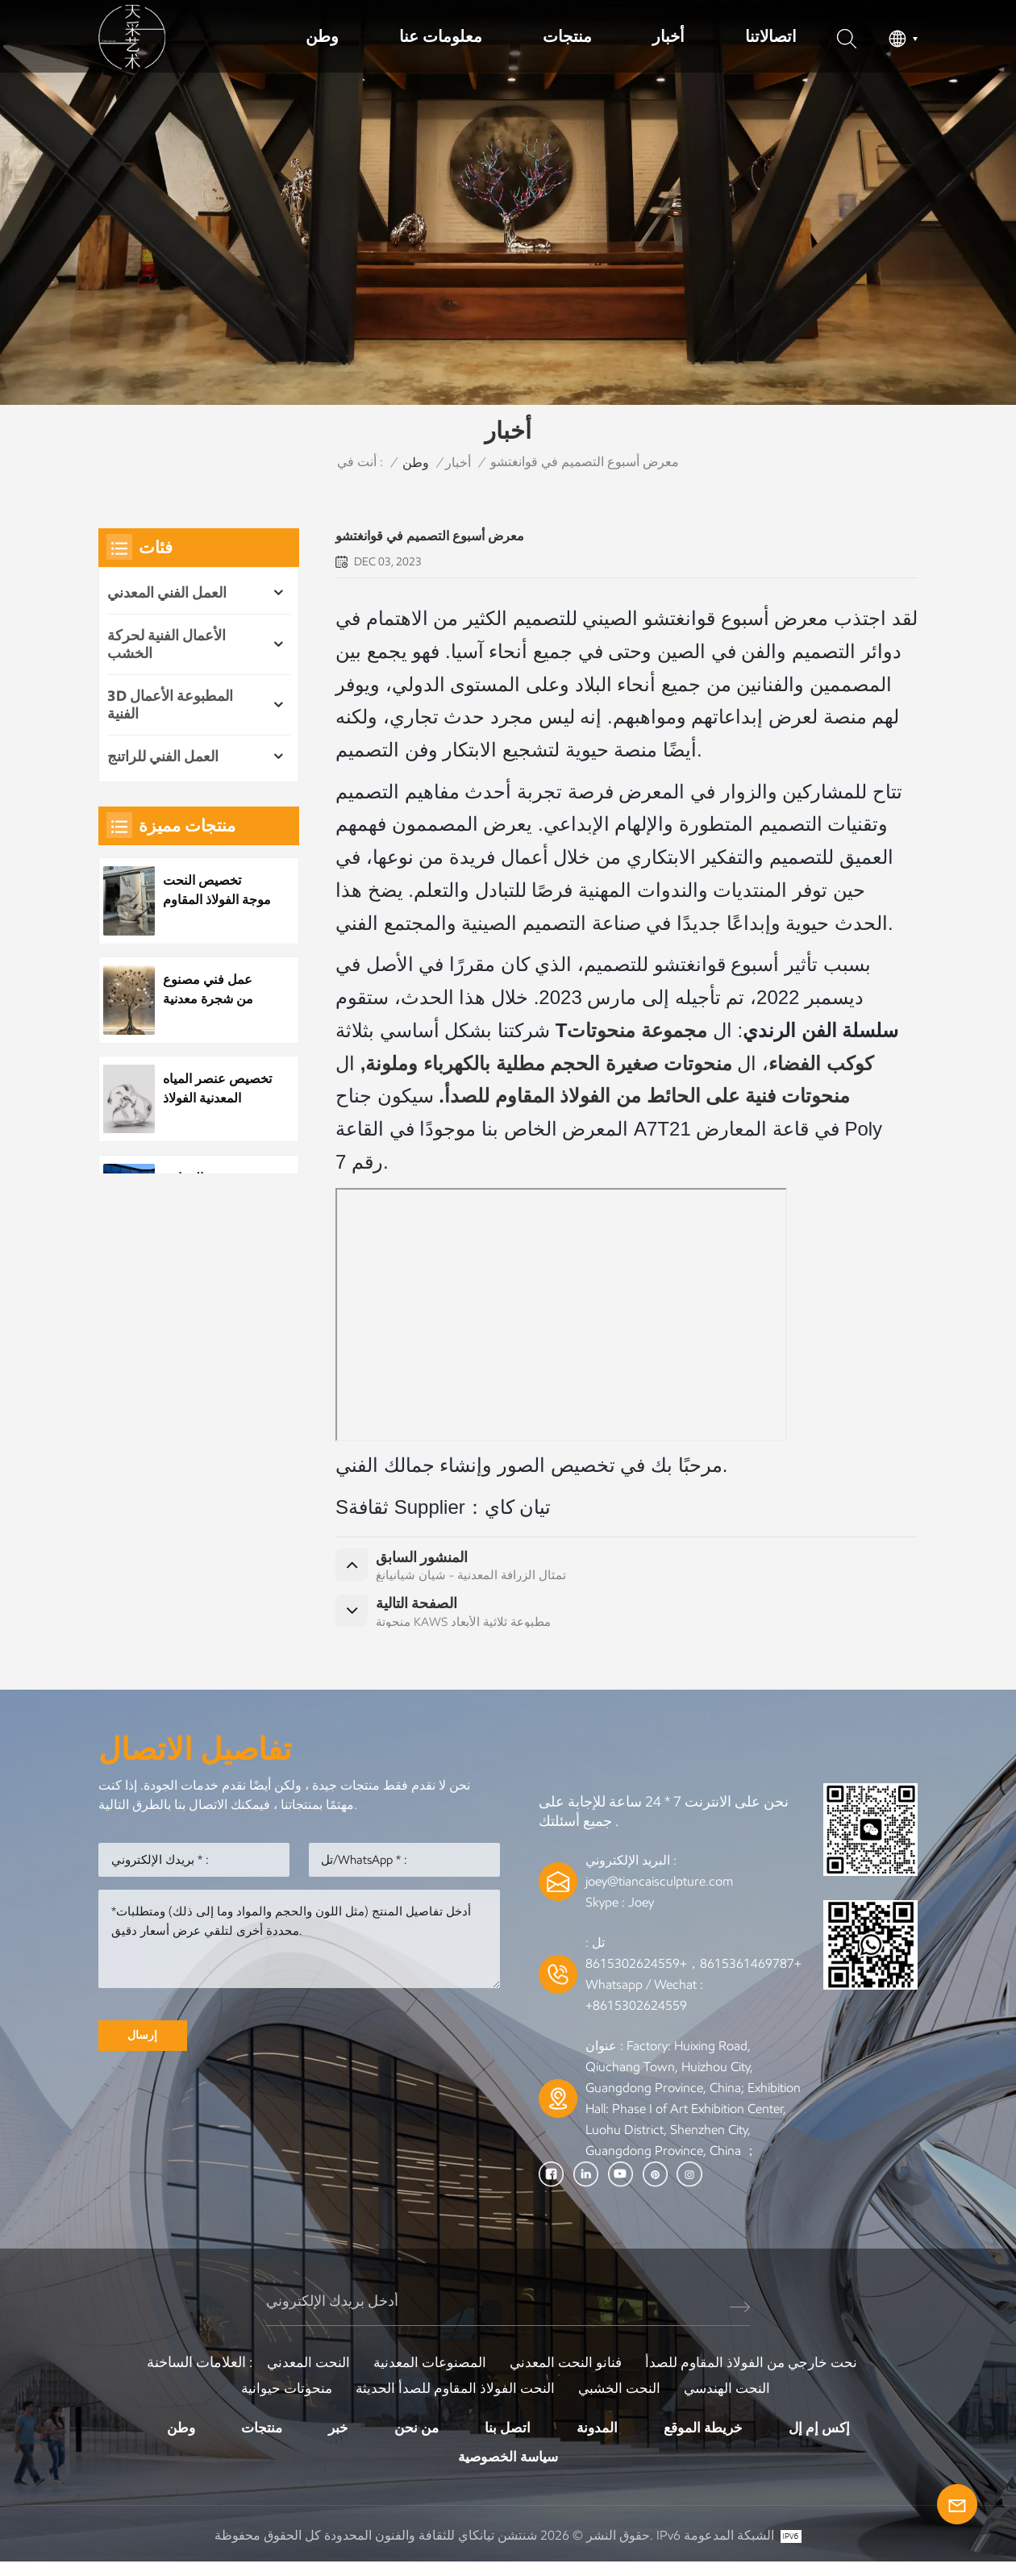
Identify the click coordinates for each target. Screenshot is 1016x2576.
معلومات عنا (440, 36)
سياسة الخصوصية (508, 2470)
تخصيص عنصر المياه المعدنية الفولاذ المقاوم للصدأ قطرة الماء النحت (213, 1089)
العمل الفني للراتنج (163, 756)
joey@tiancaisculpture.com (659, 1892)
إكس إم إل (827, 2440)
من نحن (414, 2440)
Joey (641, 1913)
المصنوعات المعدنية (426, 2374)
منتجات (567, 36)
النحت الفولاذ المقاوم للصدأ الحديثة (454, 2400)
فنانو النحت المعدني (566, 2374)
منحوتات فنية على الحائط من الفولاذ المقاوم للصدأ (647, 1096)
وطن (322, 36)
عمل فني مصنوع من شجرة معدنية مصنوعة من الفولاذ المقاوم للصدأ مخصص (213, 990)
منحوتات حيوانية (281, 2400)
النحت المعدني (301, 2374)
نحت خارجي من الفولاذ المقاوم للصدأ (756, 2374)
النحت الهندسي (733, 2400)
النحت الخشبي (622, 2400)
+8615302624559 (636, 2016)
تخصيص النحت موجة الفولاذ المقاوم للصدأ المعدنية (207, 891)
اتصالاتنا (771, 36)
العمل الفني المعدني (167, 593)
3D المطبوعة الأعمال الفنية (170, 705)
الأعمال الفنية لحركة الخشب (166, 644)
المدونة (598, 2440)
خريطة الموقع (707, 2440)
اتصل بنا (507, 2440)
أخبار (668, 36)
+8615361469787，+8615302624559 (693, 1974)
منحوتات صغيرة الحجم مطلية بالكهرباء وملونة (548, 1063)
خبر (333, 2440)
